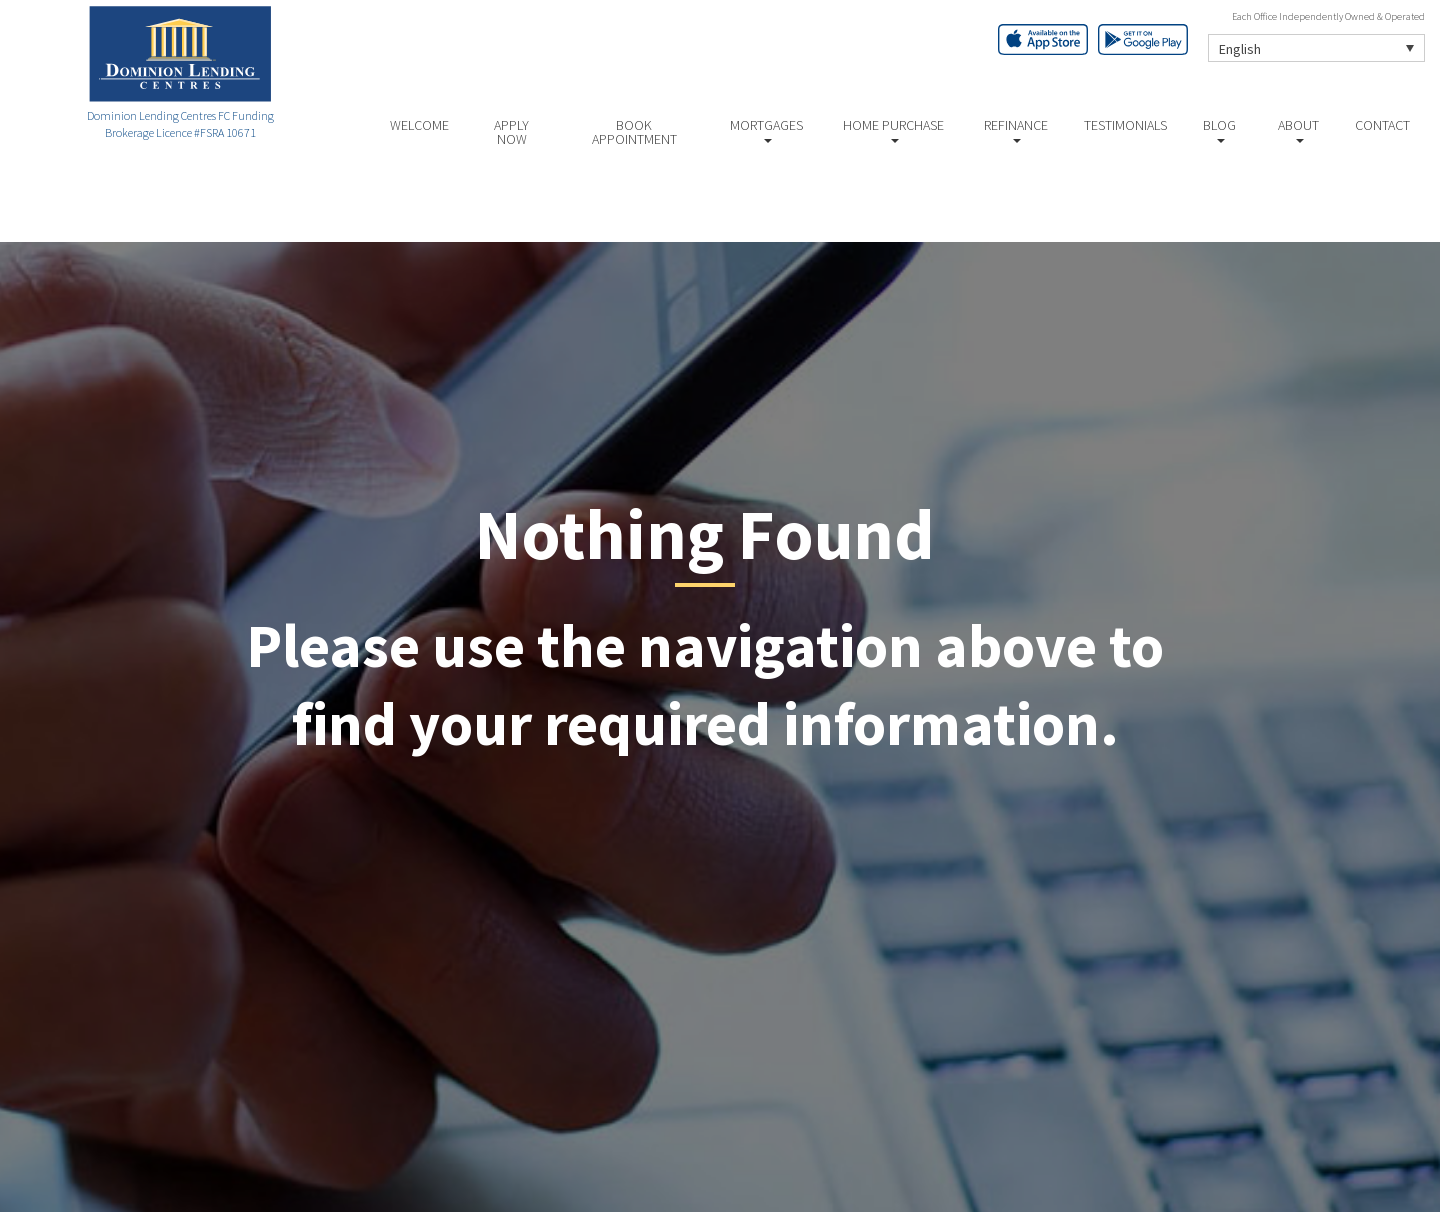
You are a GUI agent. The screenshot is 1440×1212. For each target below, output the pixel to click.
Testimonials (1125, 125)
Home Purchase (893, 129)
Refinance (1016, 129)
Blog (1219, 129)
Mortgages (766, 129)
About (1298, 129)
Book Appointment (634, 132)
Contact (1382, 125)
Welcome (419, 125)
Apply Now (511, 132)
